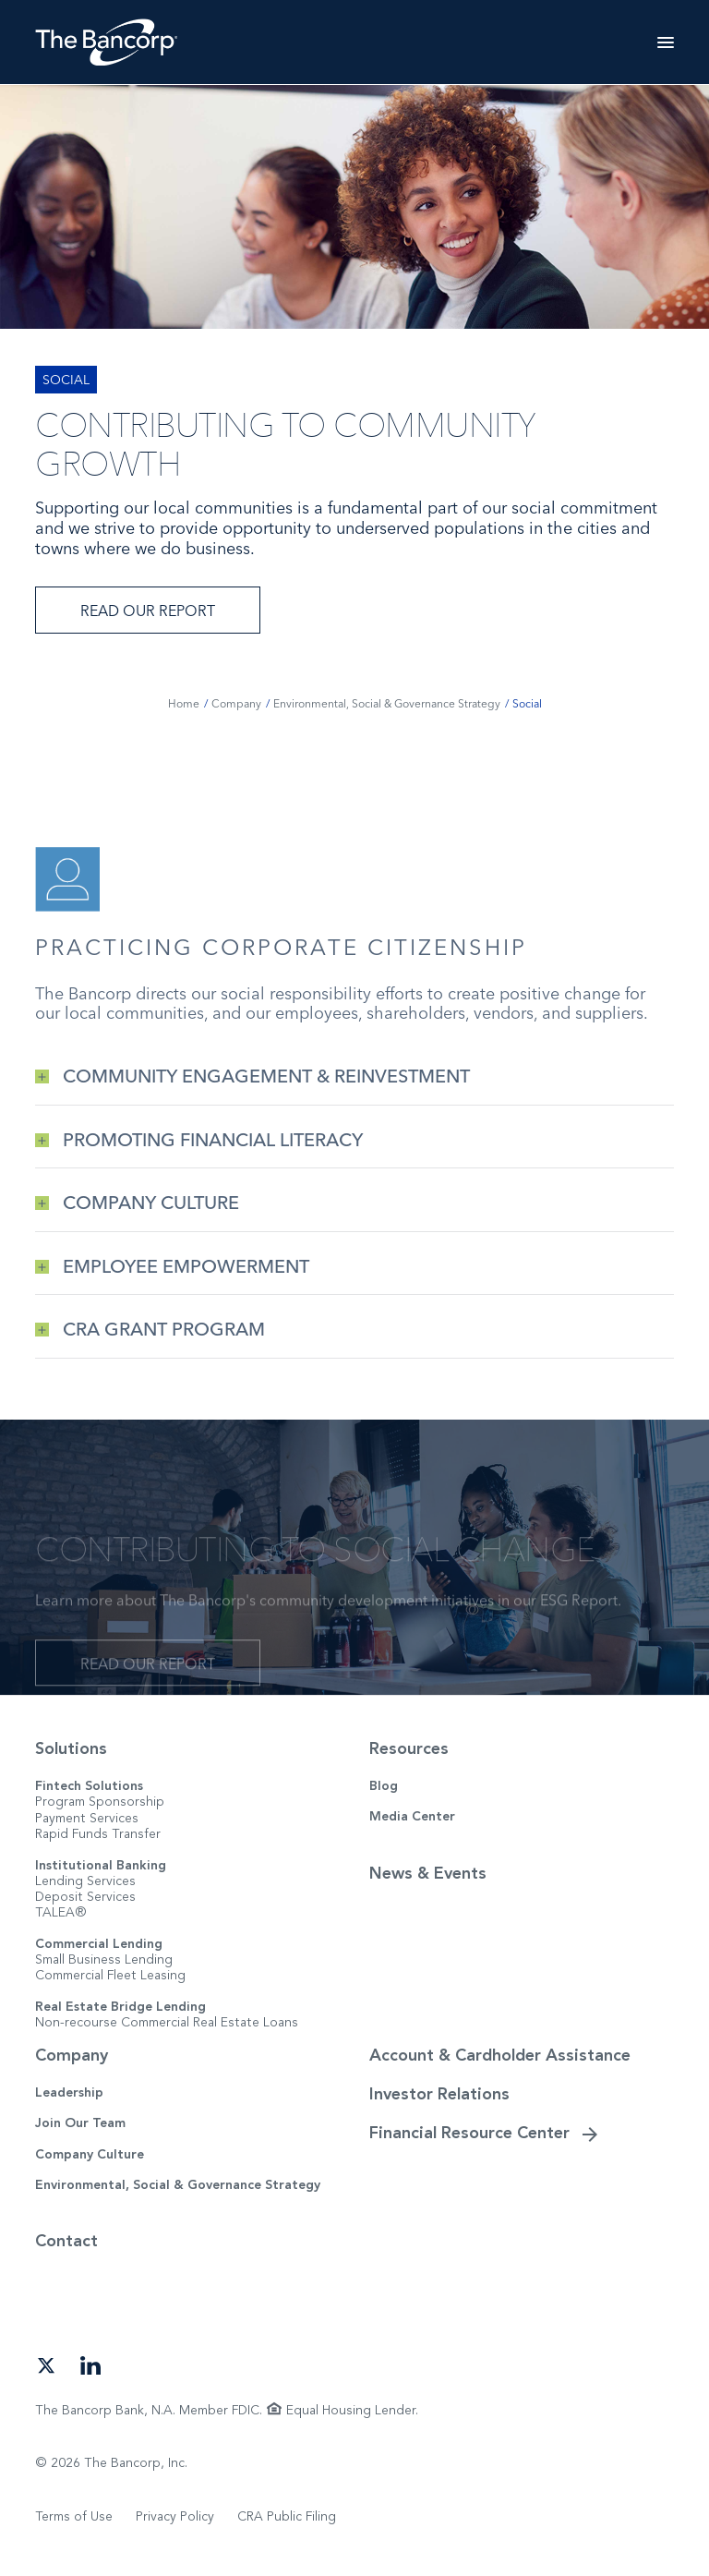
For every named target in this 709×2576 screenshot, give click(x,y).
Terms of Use (74, 2516)
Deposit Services (85, 1897)
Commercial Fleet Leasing (110, 1975)
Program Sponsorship (99, 1801)
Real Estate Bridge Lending (120, 2006)
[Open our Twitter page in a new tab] (46, 2364)
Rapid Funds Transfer (98, 1834)
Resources (409, 1748)
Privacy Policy (175, 2516)
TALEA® (61, 1912)
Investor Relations (439, 2094)
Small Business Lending (104, 1959)
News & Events (428, 1873)
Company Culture (89, 2154)
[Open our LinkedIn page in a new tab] (90, 2364)
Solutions (71, 1748)
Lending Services (85, 1881)
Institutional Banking (100, 1865)
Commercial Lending (98, 1944)
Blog (383, 1786)
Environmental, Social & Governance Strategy (177, 2185)
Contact (66, 2241)
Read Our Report (147, 610)
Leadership (69, 2092)
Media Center (412, 1816)
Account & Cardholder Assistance (500, 2055)
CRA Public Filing (286, 2516)
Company (71, 2055)
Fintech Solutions (89, 1786)
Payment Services (86, 1818)
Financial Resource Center (469, 2133)
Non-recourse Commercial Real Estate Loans (166, 2022)
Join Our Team (80, 2123)
